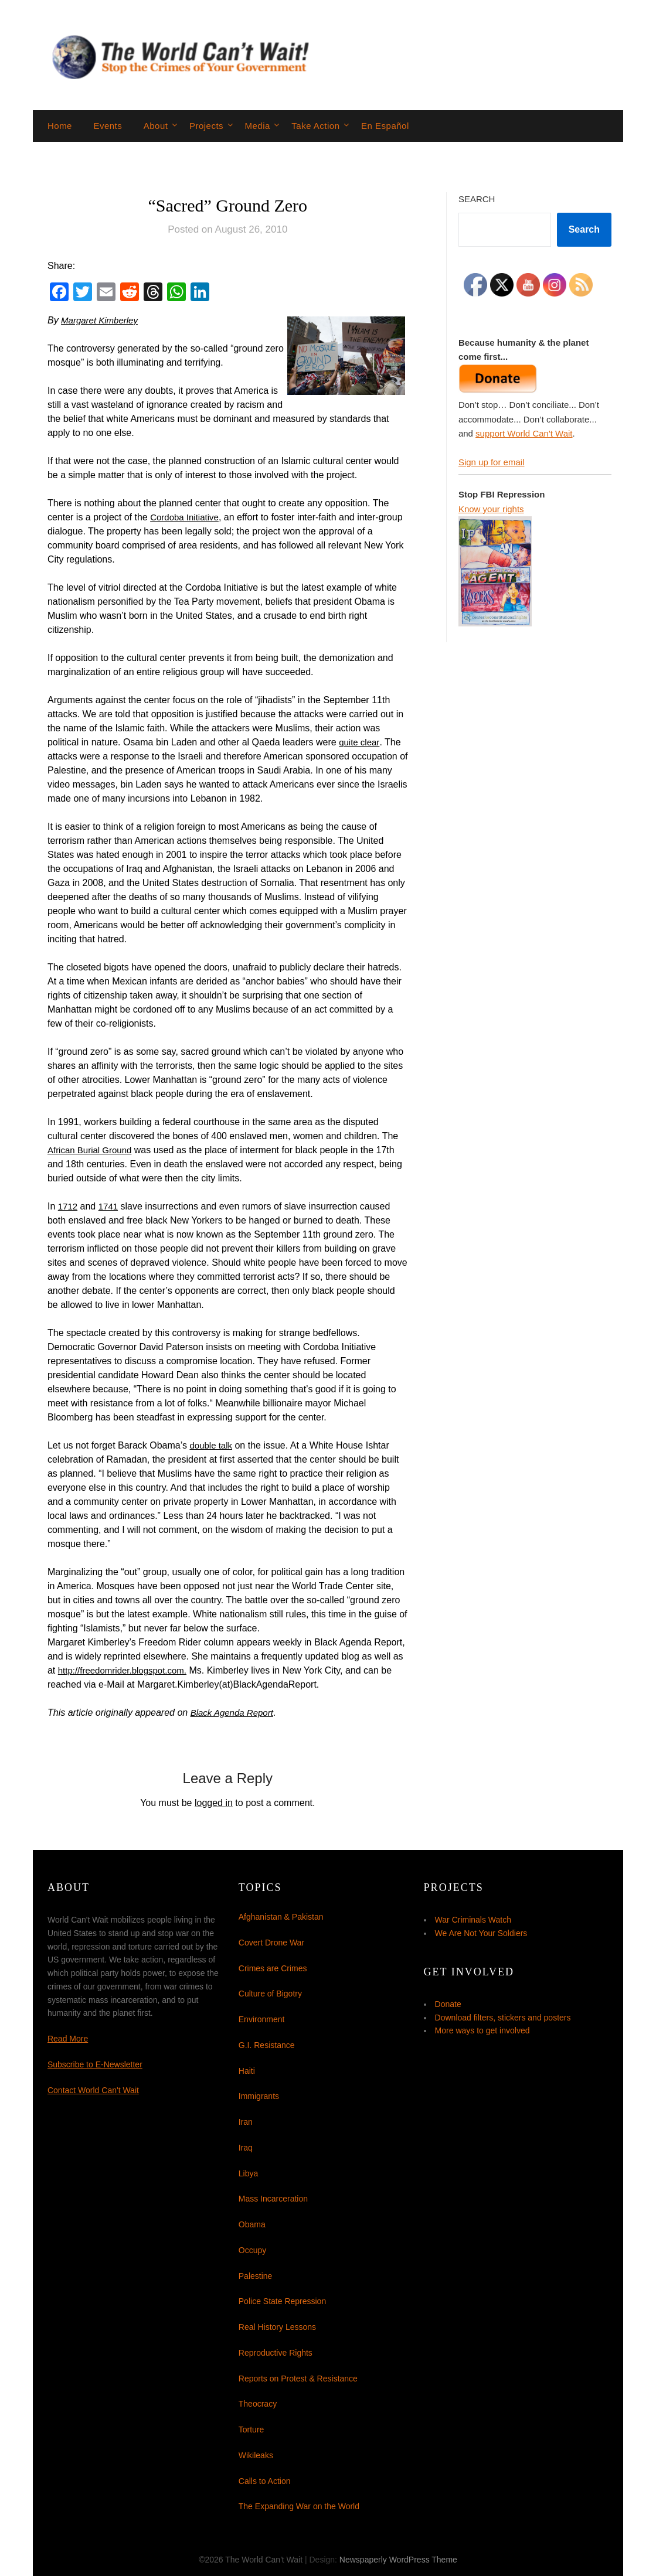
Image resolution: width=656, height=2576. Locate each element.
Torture (251, 2429)
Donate (448, 2004)
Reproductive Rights (275, 2352)
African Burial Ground (92, 1150)
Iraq (246, 2147)
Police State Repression (282, 2301)
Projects (206, 126)
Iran (246, 2122)
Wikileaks (256, 2455)
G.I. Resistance (267, 2045)
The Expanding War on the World (299, 2506)
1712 (68, 1206)
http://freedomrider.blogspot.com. (126, 1670)
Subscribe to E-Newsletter (94, 2064)
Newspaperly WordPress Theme (398, 2559)
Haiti (247, 2071)
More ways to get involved (482, 2030)
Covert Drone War (271, 1942)
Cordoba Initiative (186, 517)
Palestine (256, 2276)
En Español (385, 126)
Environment (262, 2019)
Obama (252, 2224)
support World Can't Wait (523, 433)
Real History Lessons (277, 2327)
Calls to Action (265, 2481)
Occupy (252, 2250)
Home (59, 126)
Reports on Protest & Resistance (298, 2378)
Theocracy (258, 2403)
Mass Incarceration (273, 2198)
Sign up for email (491, 462)
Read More (67, 2038)
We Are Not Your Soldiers (481, 1933)
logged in (214, 1803)
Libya (248, 2173)
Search (476, 199)
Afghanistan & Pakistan (281, 1916)
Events (107, 126)
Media (257, 126)
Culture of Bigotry (270, 1993)
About (156, 126)
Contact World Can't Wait (93, 2090)
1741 (110, 1206)
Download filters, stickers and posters (503, 2017)
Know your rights (491, 509)
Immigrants (259, 2096)
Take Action (315, 126)
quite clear (360, 742)
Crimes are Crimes (273, 1968)
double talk (211, 1445)
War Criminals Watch (473, 1919)
